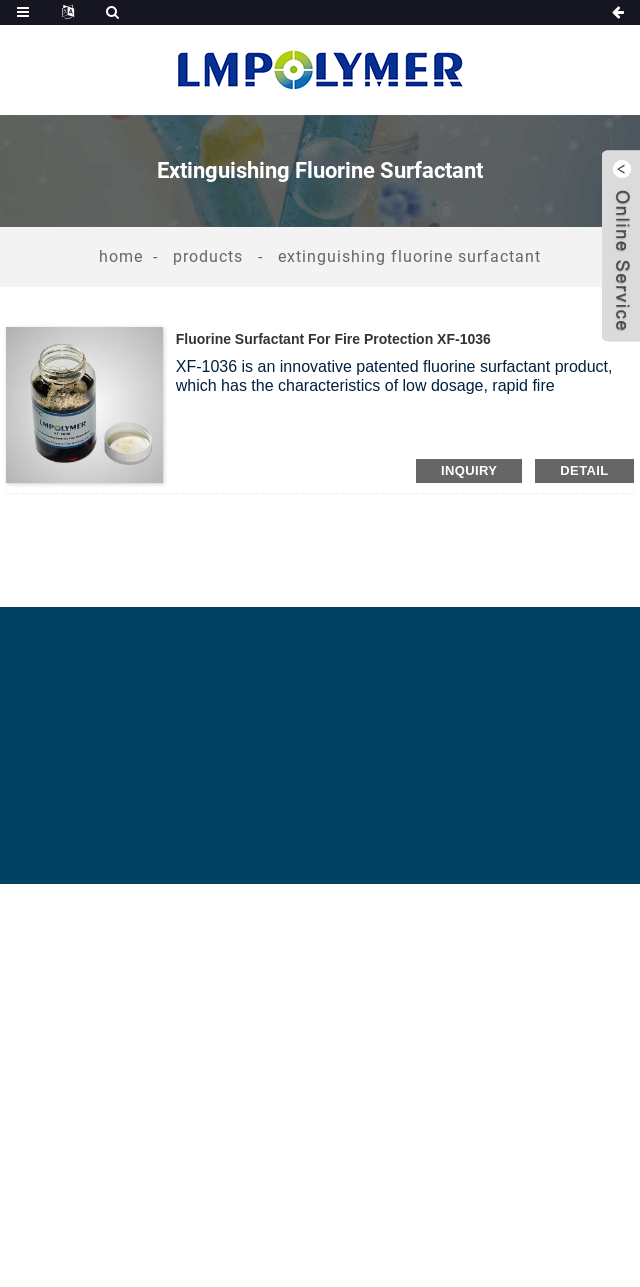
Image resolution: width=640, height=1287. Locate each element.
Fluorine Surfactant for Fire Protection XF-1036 (333, 339)
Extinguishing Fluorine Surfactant (409, 256)
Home (121, 256)
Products (208, 256)
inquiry (469, 470)
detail (584, 470)
